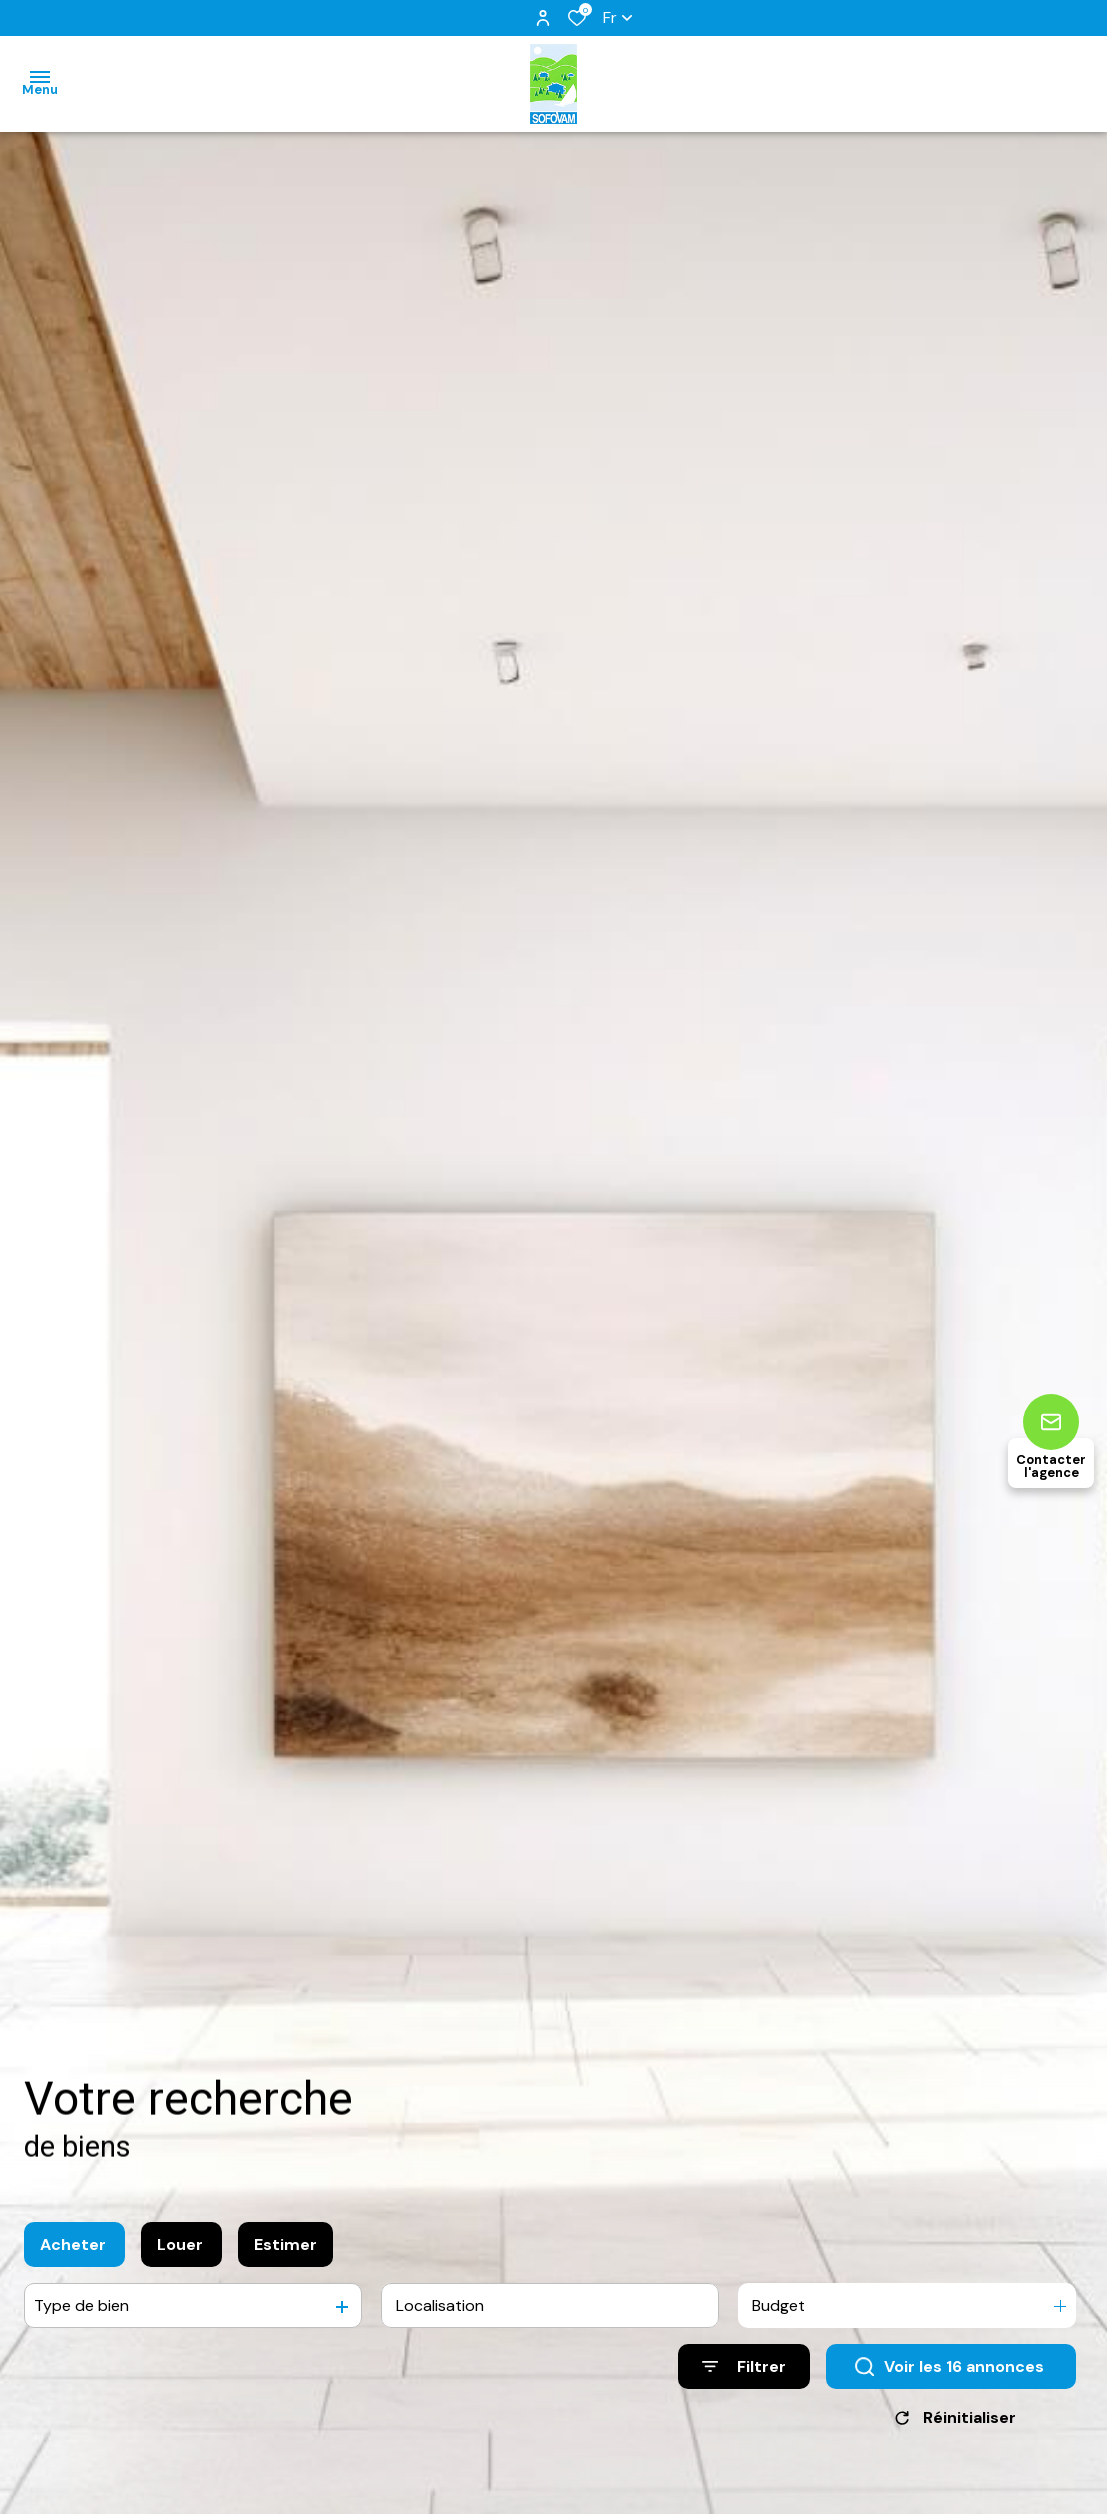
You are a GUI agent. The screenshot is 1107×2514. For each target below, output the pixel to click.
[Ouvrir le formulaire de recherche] (744, 2371)
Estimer (285, 2249)
